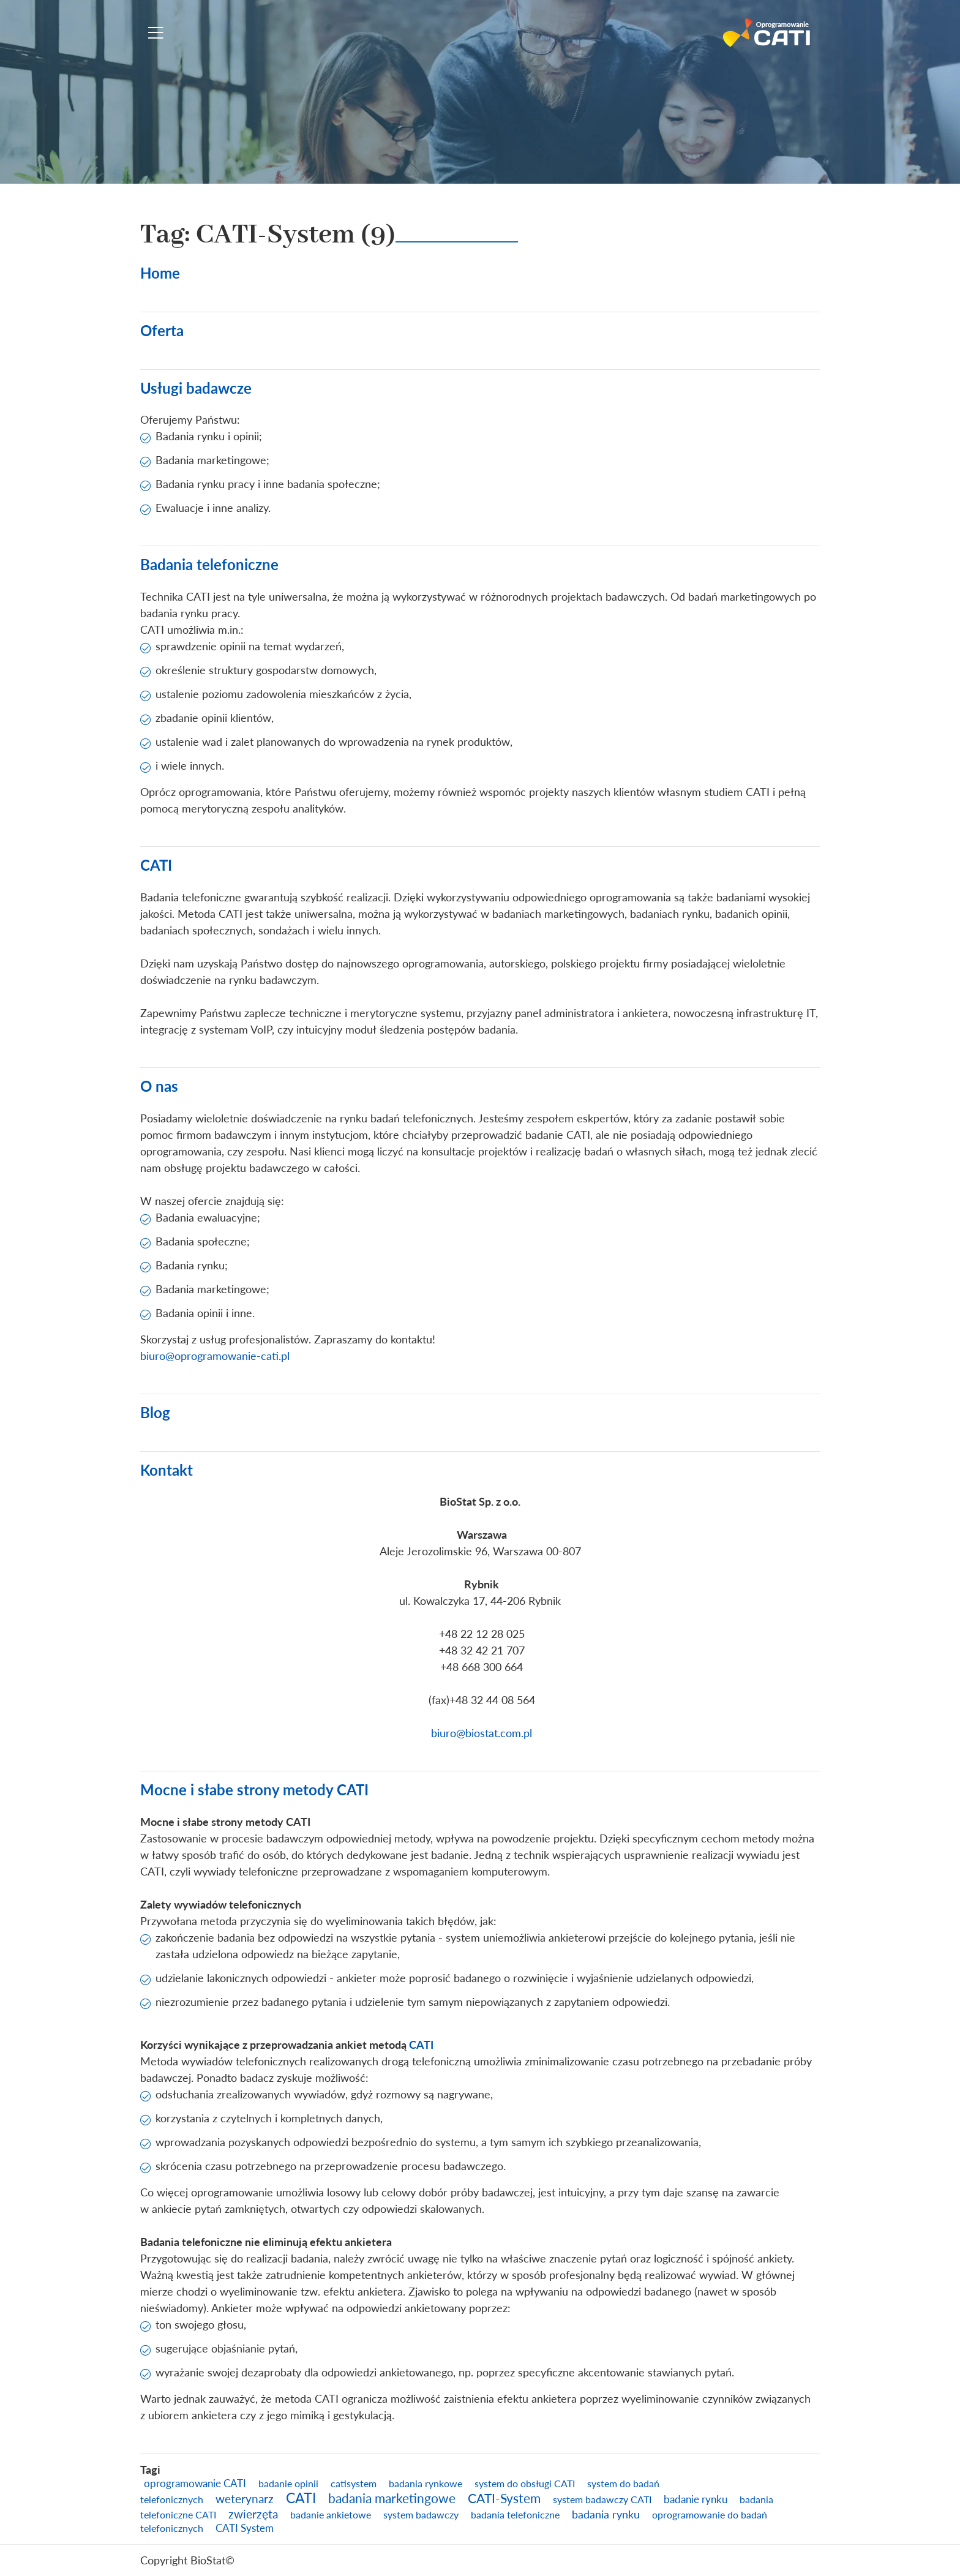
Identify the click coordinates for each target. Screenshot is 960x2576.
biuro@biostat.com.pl (481, 1733)
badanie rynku (695, 2499)
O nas (159, 1086)
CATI (156, 865)
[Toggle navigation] (155, 33)
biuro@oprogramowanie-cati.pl (215, 1355)
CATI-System (504, 2498)
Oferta (162, 330)
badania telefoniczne (515, 2514)
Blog (155, 1412)
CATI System (245, 2528)
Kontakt (166, 1470)
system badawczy (421, 2514)
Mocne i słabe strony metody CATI (254, 1789)
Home (160, 273)
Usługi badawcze (196, 388)
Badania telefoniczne (209, 564)
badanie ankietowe (330, 2514)
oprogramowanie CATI (195, 2483)
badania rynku (606, 2514)
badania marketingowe (392, 2498)
